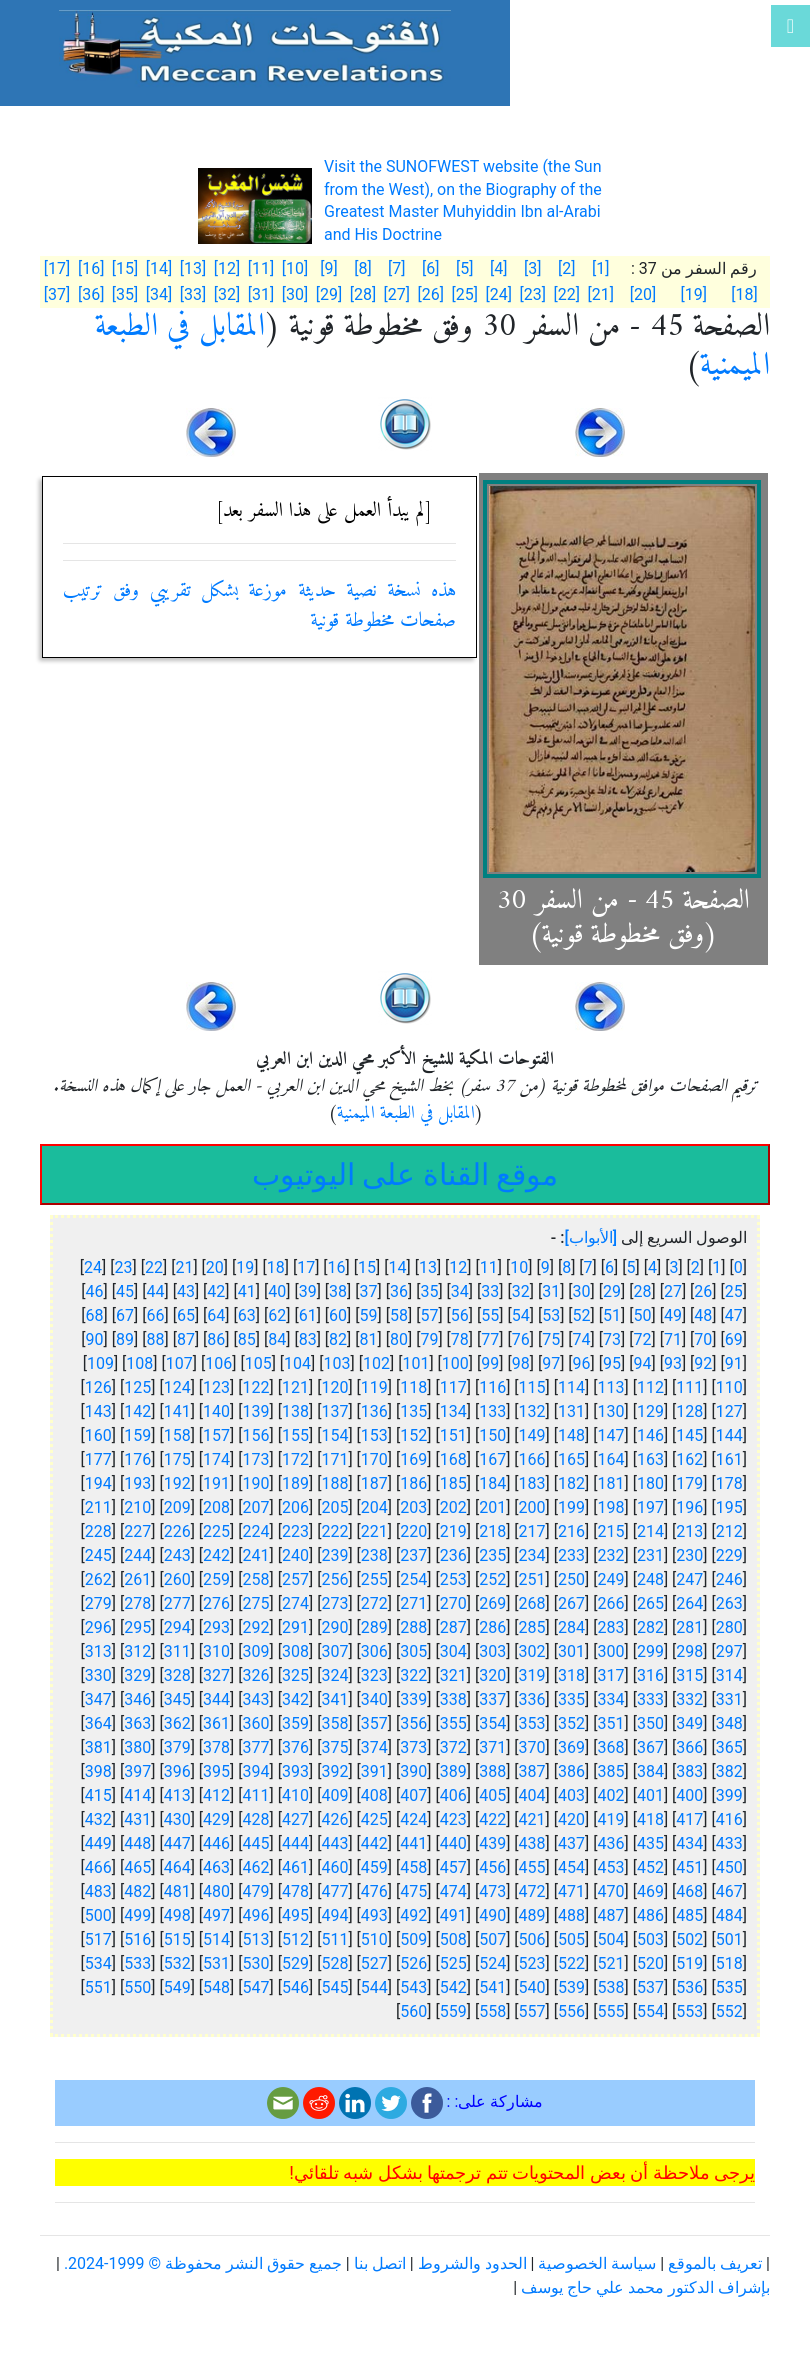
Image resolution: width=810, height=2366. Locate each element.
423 (453, 1819)
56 (460, 1315)
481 (177, 1891)
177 (98, 1459)
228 (98, 1531)
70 (703, 1339)
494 (334, 1915)
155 (295, 1435)
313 (98, 1651)
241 (256, 1555)
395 (216, 1771)
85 (247, 1339)
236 (453, 1555)
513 (256, 1939)
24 (93, 1267)
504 (610, 1939)
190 (256, 1483)
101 (415, 1363)
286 (492, 1627)
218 (492, 1531)
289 (374, 1627)
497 (216, 1915)
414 (137, 1795)
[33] (193, 294)
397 (137, 1771)
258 (256, 1579)
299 (650, 1651)
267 (571, 1603)
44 (155, 1291)
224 (256, 1531)
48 (703, 1315)
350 (650, 1723)
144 (729, 1435)
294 (177, 1627)
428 (256, 1819)
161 (729, 1459)
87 (186, 1339)
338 (453, 1699)
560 (413, 2011)
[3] (533, 268)
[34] (159, 294)
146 (650, 1435)
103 (337, 1363)
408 (374, 1795)
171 (334, 1459)
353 (532, 1723)
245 (98, 1555)
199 (571, 1507)
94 (642, 1363)
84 (277, 1339)
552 (729, 2011)
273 (334, 1603)
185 (453, 1483)
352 (571, 1723)
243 (177, 1555)
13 (428, 1267)
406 (453, 1795)
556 (571, 2011)
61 (308, 1315)
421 (532, 1819)
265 (650, 1603)
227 (137, 1531)
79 (429, 1339)
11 (489, 1267)
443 (334, 1843)
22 (154, 1267)
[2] (567, 268)
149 (532, 1435)
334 (610, 1699)
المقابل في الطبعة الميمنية (406, 1113)
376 (295, 1747)
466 (98, 1867)
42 (216, 1291)
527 (374, 1963)
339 (413, 1699)
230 (689, 1555)
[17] (57, 268)
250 (571, 1579)
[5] (465, 268)
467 (729, 1891)
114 (571, 1387)
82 (338, 1339)
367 (650, 1747)
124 (177, 1387)
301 (571, 1651)
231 (650, 1555)
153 (374, 1435)
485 (689, 1915)
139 (256, 1411)
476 (374, 1891)
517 (98, 1939)
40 (277, 1291)
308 (295, 1651)
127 (729, 1411)
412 (216, 1795)
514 (216, 1939)
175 (177, 1459)
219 (453, 1531)
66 (155, 1315)
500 (98, 1915)
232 (610, 1555)
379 (177, 1747)
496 (256, 1915)
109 (100, 1363)
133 (492, 1411)
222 (334, 1531)
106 (218, 1363)
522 (571, 1963)
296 (98, 1627)
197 (650, 1507)
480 (216, 1891)
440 (453, 1843)
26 (703, 1291)
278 (137, 1603)
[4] (499, 268)
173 (256, 1459)
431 (137, 1819)
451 (689, 1867)
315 (689, 1675)
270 (453, 1603)
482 (137, 1891)
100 (455, 1363)
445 (256, 1843)
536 (689, 1987)
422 (492, 1819)
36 (399, 1291)
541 (492, 1987)
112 (650, 1387)
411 (256, 1795)
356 (413, 1723)
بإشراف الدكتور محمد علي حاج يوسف (645, 2287)
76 (521, 1339)
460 (334, 1867)
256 (334, 1579)
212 (729, 1531)
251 (532, 1579)
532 (177, 1963)
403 (571, 1795)
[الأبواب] (590, 1237)
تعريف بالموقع (715, 2263)
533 (137, 1963)
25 (734, 1291)
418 (650, 1819)
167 (492, 1459)
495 (295, 1915)
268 (532, 1603)
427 (295, 1819)
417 (689, 1819)
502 (689, 1939)
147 (610, 1435)
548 (216, 1987)
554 (650, 2011)
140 (216, 1411)
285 (532, 1627)
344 (216, 1699)
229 (729, 1555)
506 (532, 1939)
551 (98, 1987)
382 (729, 1771)
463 (216, 1867)
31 (551, 1291)
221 (374, 1531)
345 (177, 1699)
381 (98, 1747)
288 (413, 1627)
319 (532, 1675)
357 (374, 1723)
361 (216, 1723)
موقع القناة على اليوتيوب (405, 1174)
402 (610, 1795)
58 (399, 1315)
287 (453, 1627)
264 (689, 1603)
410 (295, 1795)
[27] (397, 294)
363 (137, 1723)
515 (177, 1939)
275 (256, 1603)
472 (532, 1891)
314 (729, 1675)
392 (334, 1771)
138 (295, 1411)
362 (177, 1723)
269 (492, 1603)
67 (125, 1315)
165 (571, 1459)
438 (532, 1843)
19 (245, 1267)
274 (295, 1603)
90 (95, 1339)
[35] (125, 294)
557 (532, 2011)
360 (256, 1723)
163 (650, 1459)
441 (413, 1843)
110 (729, 1387)
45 (125, 1291)
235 (492, 1555)
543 (413, 1987)
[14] (159, 268)
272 (374, 1603)
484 (729, 1915)
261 (137, 1579)
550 (137, 1987)
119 (374, 1387)
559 (453, 2011)
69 (734, 1339)
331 (729, 1699)
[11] (261, 268)
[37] (57, 294)
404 (532, 1795)
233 (571, 1555)
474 (453, 1891)
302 (532, 1651)
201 (492, 1507)
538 (610, 1987)
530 (256, 1963)
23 (124, 1267)
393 (295, 1771)
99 (490, 1363)
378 (216, 1747)
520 (650, 1963)
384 (650, 1771)
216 (571, 1531)
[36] (91, 294)
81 (369, 1339)
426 (334, 1819)
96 (582, 1363)
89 (125, 1339)
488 (571, 1915)
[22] (566, 294)
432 (98, 1819)
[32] (227, 294)
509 (413, 1939)
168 (453, 1459)
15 (367, 1267)
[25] (465, 294)
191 (216, 1483)
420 (571, 1819)
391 (374, 1771)
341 (334, 1699)
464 (177, 1867)
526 (413, 1963)
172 (295, 1459)
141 (177, 1411)
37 (369, 1291)
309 (256, 1651)
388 (492, 1771)
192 (177, 1483)
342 (295, 1699)
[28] (363, 294)
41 (247, 1291)
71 (673, 1339)
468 (689, 1891)
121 (295, 1387)
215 (610, 1531)
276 (216, 1603)
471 (571, 1891)
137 (334, 1411)
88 (155, 1339)
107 (179, 1363)
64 (216, 1315)
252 (492, 1579)
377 (256, 1747)
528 (334, 1963)
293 (216, 1627)
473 (492, 1891)
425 (374, 1819)
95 (612, 1363)
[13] (193, 268)
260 (177, 1579)
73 (612, 1339)
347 (98, 1699)
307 (334, 1651)
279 (98, 1603)
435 (650, 1843)
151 (453, 1435)
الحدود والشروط (472, 2263)
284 (571, 1627)
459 (374, 1867)
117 (453, 1387)
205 (334, 1507)
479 (256, 1891)
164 (610, 1459)
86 (216, 1339)
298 (689, 1651)
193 (137, 1483)
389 (453, 1771)
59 (369, 1315)
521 (610, 1963)
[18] (744, 294)
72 (642, 1339)
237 (413, 1555)
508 (453, 1939)
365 (729, 1747)
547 (256, 1987)
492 (413, 1915)
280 (729, 1627)
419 (610, 1819)
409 (334, 1795)
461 (295, 1867)
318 (571, 1675)
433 (729, 1843)
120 (334, 1387)
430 (177, 1819)
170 (374, 1459)
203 (413, 1507)
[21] (600, 294)
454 (571, 1867)
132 (532, 1411)
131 (571, 1411)
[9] (329, 268)
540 (532, 1987)
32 (521, 1291)
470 (610, 1891)
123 (216, 1387)
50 (642, 1315)
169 (413, 1459)
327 (216, 1675)
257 (295, 1579)
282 (650, 1627)
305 (413, 1651)
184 (492, 1483)
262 (98, 1579)
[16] (91, 268)
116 (492, 1387)
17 (306, 1267)
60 (338, 1315)
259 (216, 1579)
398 (98, 1771)
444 (295, 1843)
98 (521, 1363)
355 (453, 1723)
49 (673, 1315)
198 (610, 1507)
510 (374, 1939)
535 (729, 1987)
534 (98, 1963)
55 (490, 1315)
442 (374, 1843)
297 (729, 1651)
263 (729, 1603)
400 (689, 1795)
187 (374, 1483)
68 (95, 1315)
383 (689, 1771)
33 (490, 1291)
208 (216, 1507)
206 (295, 1507)
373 (413, 1747)
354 (492, 1723)
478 (295, 1891)
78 (460, 1339)
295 (137, 1627)
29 (612, 1291)
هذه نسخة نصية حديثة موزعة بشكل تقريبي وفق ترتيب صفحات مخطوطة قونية (259, 606)
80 (399, 1339)
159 (137, 1435)
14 (397, 1267)
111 (689, 1387)
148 (571, 1435)
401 (650, 1795)
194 (98, 1483)
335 (571, 1699)
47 (734, 1315)
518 (729, 1963)
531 (216, 1963)
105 (258, 1363)
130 (610, 1411)
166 (532, 1459)
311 (177, 1651)
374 (374, 1747)
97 (551, 1363)
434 (689, 1843)
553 (689, 2011)
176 (137, 1459)
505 (571, 1939)
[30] (295, 294)
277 (177, 1603)
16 (337, 1267)
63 (247, 1315)
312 (137, 1651)
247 (689, 1579)
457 (453, 1867)
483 (98, 1891)
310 (216, 1651)
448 (137, 1843)
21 (184, 1267)
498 (177, 1915)
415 (98, 1795)
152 (413, 1435)
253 (453, 1579)
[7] (397, 268)
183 (532, 1483)
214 (650, 1531)
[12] (227, 268)
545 (334, 1987)
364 (98, 1723)
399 (729, 1795)
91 (734, 1363)
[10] (295, 268)
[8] (363, 268)
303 (492, 1651)
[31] (261, 294)
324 (334, 1675)
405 (492, 1795)
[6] (431, 268)
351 (610, 1723)
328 (177, 1675)
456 (492, 1867)
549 (177, 1987)
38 (338, 1291)
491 (453, 1915)
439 (492, 1843)
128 (689, 1411)
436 (610, 1843)
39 (308, 1291)
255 (374, 1579)
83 (308, 1339)
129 (650, 1411)
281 (689, 1627)
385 (610, 1771)
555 (610, 2011)
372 (453, 1747)
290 (334, 1627)
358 (334, 1723)
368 (610, 1747)
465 (137, 1867)
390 (413, 1771)
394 (256, 1771)
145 (689, 1435)
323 (374, 1675)
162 (689, 1459)
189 (295, 1483)
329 (137, 1675)
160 (98, 1435)
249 (610, 1579)
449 (98, 1843)
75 (551, 1339)
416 (729, 1819)
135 (413, 1411)
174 (216, 1459)
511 (334, 1939)
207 (256, 1507)
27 (673, 1291)
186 (413, 1483)
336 (532, 1699)
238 (374, 1555)
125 (137, 1387)
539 (571, 1987)
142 (137, 1411)
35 (429, 1291)
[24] (499, 294)
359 (295, 1723)
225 (216, 1531)
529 (295, 1963)
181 (610, 1483)
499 (137, 1915)
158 (177, 1435)
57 (429, 1315)
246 (729, 1579)
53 (551, 1315)
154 (334, 1435)
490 (492, 1915)
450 (729, 1867)
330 (98, 1675)
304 (453, 1651)
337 (492, 1699)
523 (532, 1963)
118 (413, 1387)
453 (610, 1867)
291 (295, 1627)
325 (295, 1675)
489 (532, 1915)
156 (256, 1435)
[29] (329, 294)
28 (642, 1291)
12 (458, 1267)
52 (582, 1315)
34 (460, 1291)
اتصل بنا (380, 2263)
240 (295, 1555)
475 (413, 1891)
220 (413, 1531)
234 (532, 1555)
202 (453, 1507)
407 (413, 1795)
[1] (601, 268)
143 (98, 1411)
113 (610, 1387)
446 (216, 1843)
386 (571, 1771)
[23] (532, 294)
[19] (694, 294)
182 (571, 1483)
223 (295, 1531)
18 (276, 1267)
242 (216, 1555)
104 (297, 1363)
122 (256, 1387)
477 (334, 1891)
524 (492, 1963)
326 (256, 1675)
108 (139, 1363)
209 (177, 1507)
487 (610, 1915)
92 (703, 1363)
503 (650, 1939)
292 (256, 1627)
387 (532, 1771)
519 (689, 1963)
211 (98, 1507)
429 (216, 1819)
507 (492, 1939)
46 (95, 1291)
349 (689, 1723)
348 (729, 1723)
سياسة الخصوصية (597, 2263)
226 (177, 1531)
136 (374, 1411)
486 (650, 1915)
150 (492, 1435)
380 (137, 1747)
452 (650, 1867)
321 (453, 1675)
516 (137, 1939)
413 (177, 1795)
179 (689, 1483)
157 (216, 1435)
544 (374, 1987)
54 (521, 1315)
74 (582, 1339)
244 (137, 1555)
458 (413, 1867)
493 (374, 1915)
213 (689, 1531)
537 (650, 1987)
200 (532, 1507)
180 (650, 1483)
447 (177, 1843)
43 (186, 1291)
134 (453, 1411)
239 (334, 1555)
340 (374, 1699)
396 (177, 1771)
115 (532, 1387)
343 (256, 1699)
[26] (431, 294)
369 (571, 1747)
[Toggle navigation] (790, 26)
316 (650, 1675)
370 (532, 1747)
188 (334, 1483)
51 (612, 1315)
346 (137, 1699)
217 (532, 1531)
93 (673, 1363)
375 (334, 1747)
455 (532, 1867)
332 (689, 1699)
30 (582, 1291)
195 (729, 1507)
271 (413, 1603)
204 (374, 1507)
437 (571, 1843)
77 (490, 1339)
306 (374, 1651)
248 (650, 1579)
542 (453, 1987)
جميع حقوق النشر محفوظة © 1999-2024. (203, 2263)
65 (186, 1315)
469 (650, 1891)
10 (519, 1267)
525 (453, 1963)
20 (215, 1267)
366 (689, 1747)
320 (492, 1675)
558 (492, 2011)
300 (610, 1651)
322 (413, 1675)
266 (610, 1603)
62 (277, 1315)
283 (610, 1627)
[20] (643, 294)
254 (413, 1579)
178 (729, 1483)
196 (689, 1507)
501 (729, 1939)
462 (256, 1867)
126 (98, 1387)
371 (492, 1747)
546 (295, 1987)
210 (137, 1507)
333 (650, 1699)
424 (413, 1819)
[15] (125, 268)
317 (610, 1675)
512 (295, 1939)
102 (376, 1363)
